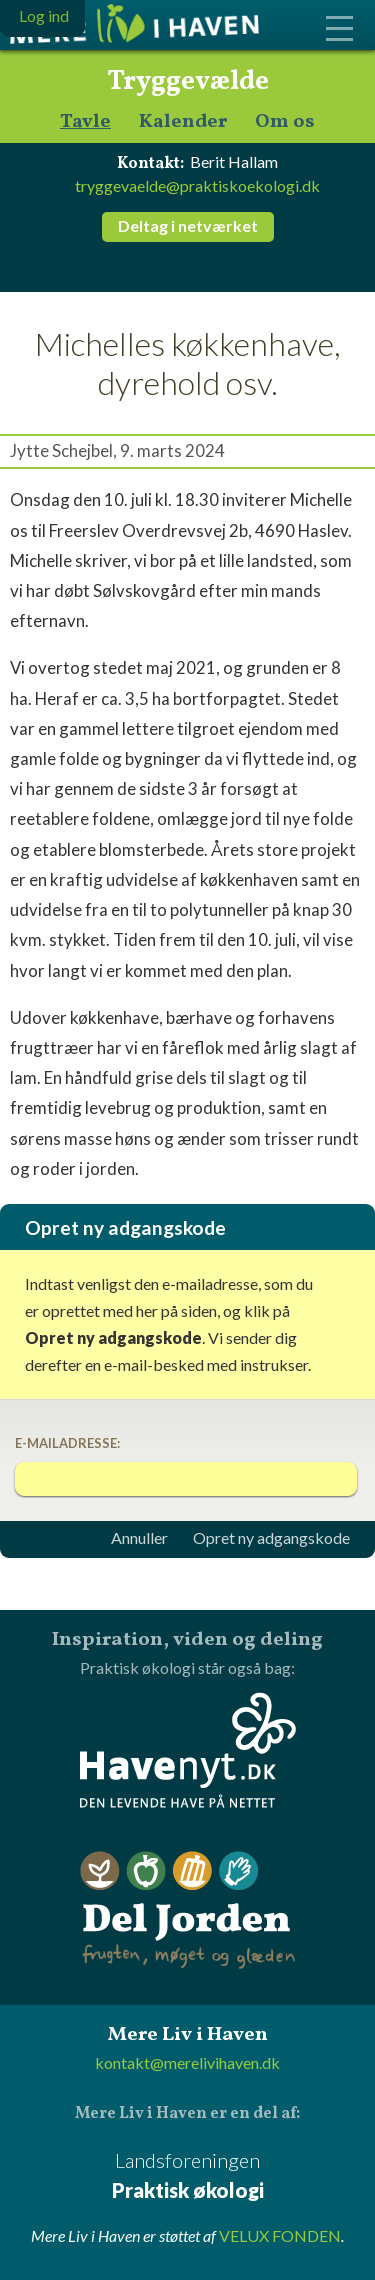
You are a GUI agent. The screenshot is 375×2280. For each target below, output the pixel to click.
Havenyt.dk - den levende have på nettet (188, 1750)
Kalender (183, 122)
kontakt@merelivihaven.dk (187, 2062)
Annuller (139, 1538)
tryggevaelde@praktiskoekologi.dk (197, 185)
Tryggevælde (188, 82)
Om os (285, 122)
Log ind (44, 15)
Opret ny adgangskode (271, 1538)
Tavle (85, 122)
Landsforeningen (187, 2176)
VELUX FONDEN (280, 2235)
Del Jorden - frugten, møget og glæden (188, 1910)
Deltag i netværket (188, 225)
